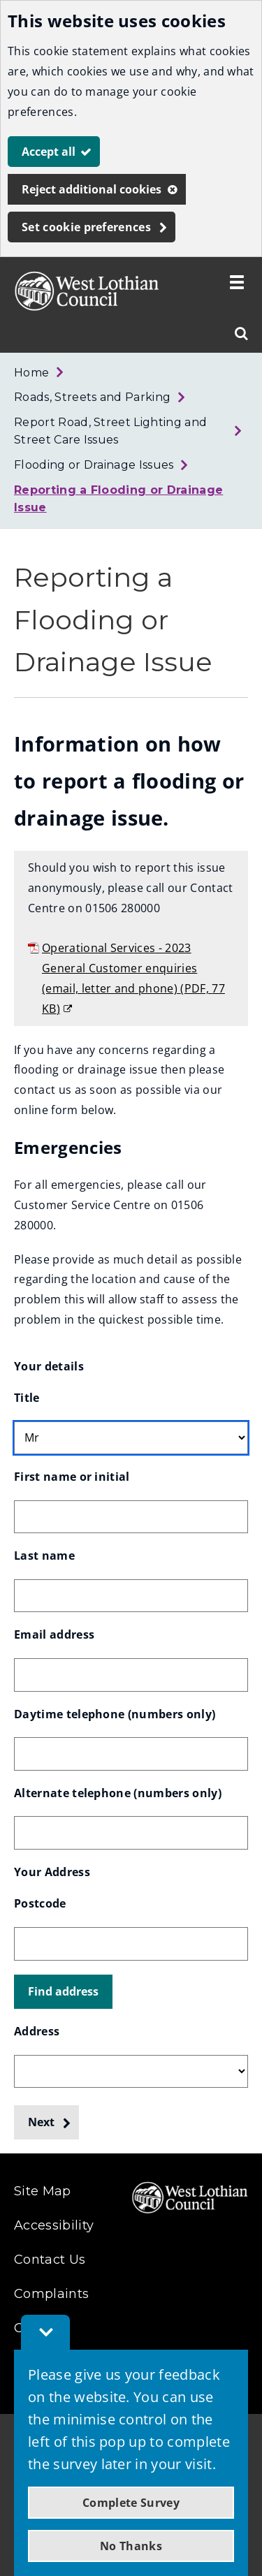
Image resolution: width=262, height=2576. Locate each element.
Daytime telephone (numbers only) (114, 1714)
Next (41, 2122)
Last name (44, 1555)
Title (27, 1397)
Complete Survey (131, 2502)
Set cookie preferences (86, 227)
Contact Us (49, 2259)
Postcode (40, 1903)
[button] (63, 1992)
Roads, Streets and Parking (92, 397)
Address (36, 2031)
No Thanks (131, 2546)
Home (31, 372)
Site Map (42, 2191)
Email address (54, 1634)
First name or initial (72, 1476)
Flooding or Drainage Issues (94, 464)
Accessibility (54, 2225)
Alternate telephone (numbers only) (117, 1793)
